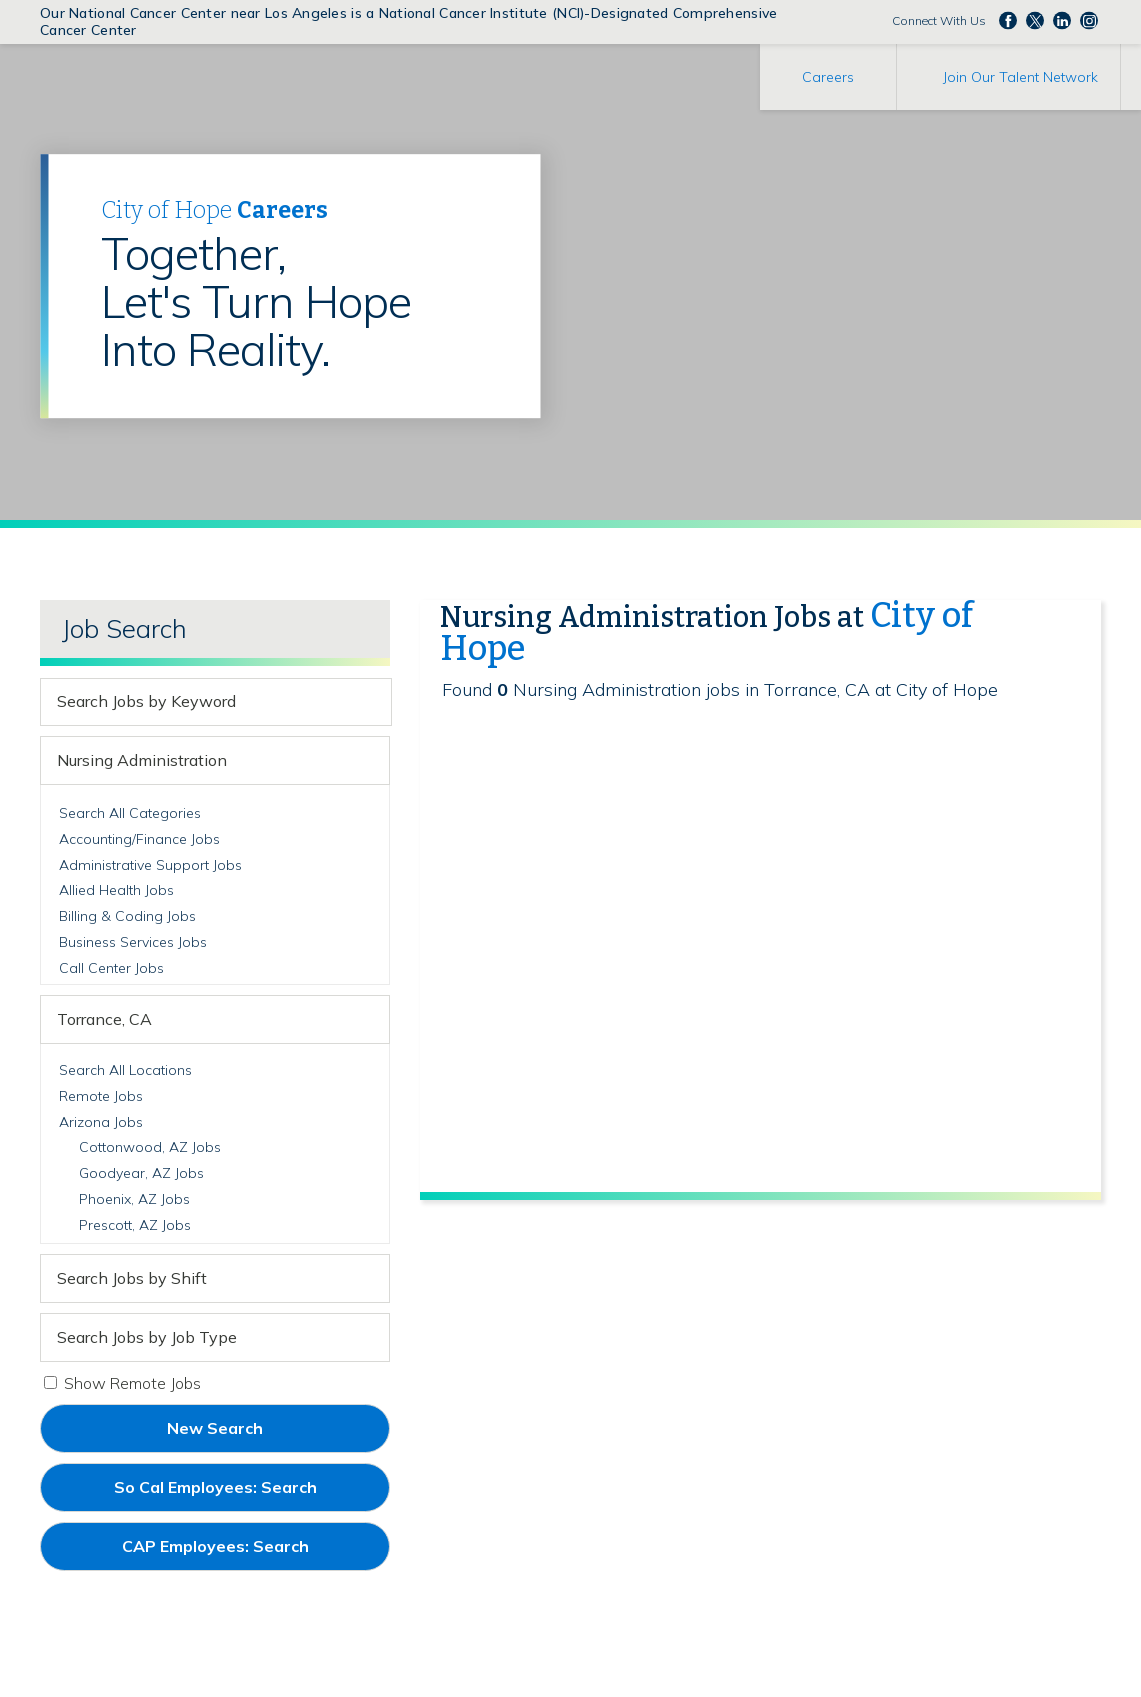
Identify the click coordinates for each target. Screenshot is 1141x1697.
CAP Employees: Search (249, 1553)
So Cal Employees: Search (249, 1494)
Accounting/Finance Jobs (139, 839)
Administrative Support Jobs (150, 865)
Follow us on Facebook (1008, 20)
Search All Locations (125, 1070)
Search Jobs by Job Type (147, 1337)
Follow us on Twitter (1035, 20)
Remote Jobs (101, 1096)
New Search (215, 1428)
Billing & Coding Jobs (127, 916)
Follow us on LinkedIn (1062, 20)
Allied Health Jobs (116, 890)
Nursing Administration (142, 760)
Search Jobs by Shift (132, 1278)
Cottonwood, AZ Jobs (150, 1147)
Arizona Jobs (101, 1122)
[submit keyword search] (373, 702)
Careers (828, 77)
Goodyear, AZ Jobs (141, 1173)
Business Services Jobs (133, 942)
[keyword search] (198, 702)
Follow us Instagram (1089, 20)
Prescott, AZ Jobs (135, 1225)
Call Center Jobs (111, 968)
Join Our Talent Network (1020, 77)
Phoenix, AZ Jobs (134, 1199)
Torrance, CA (104, 1019)
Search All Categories (130, 813)
